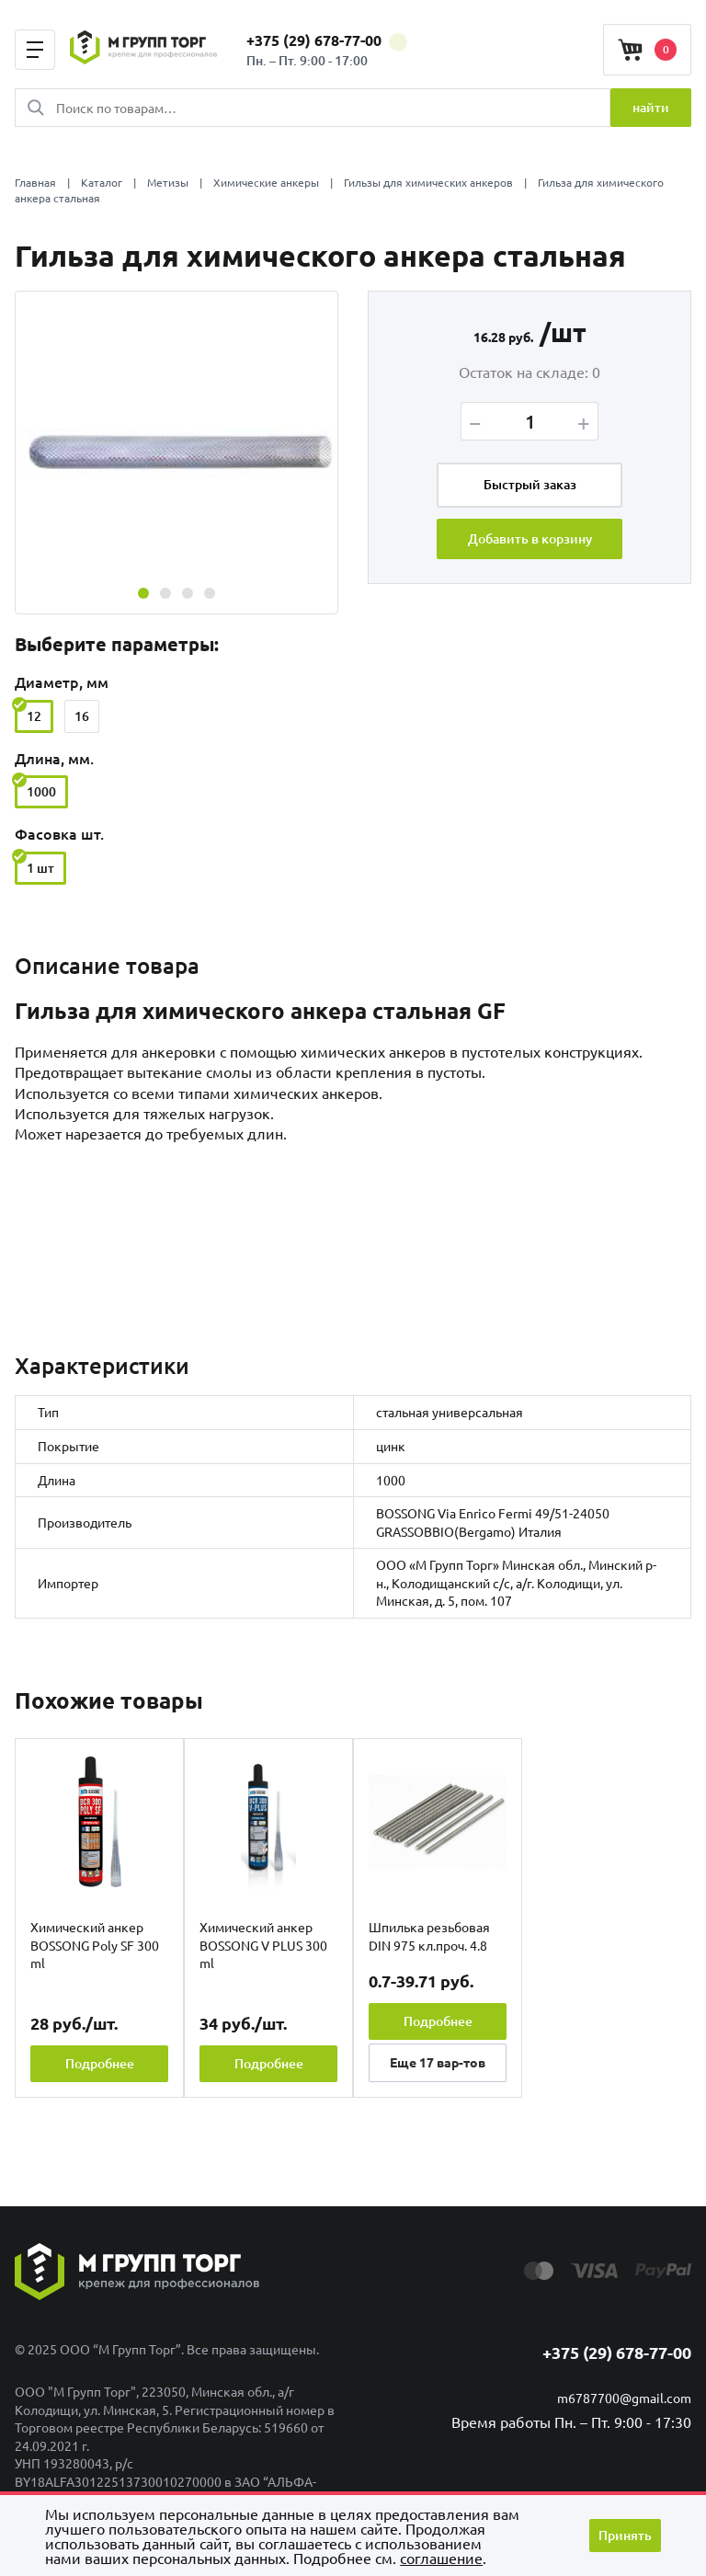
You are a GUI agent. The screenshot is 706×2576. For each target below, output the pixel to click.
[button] (143, 593)
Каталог (101, 182)
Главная (35, 182)
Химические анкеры (266, 182)
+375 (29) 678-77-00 (326, 40)
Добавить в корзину (530, 538)
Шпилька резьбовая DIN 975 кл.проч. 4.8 (429, 1935)
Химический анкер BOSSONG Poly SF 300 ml (94, 1944)
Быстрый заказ (530, 485)
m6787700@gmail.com (624, 2397)
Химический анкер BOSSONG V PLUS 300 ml (263, 1944)
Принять (625, 2535)
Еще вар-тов (437, 2062)
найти (650, 107)
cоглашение (441, 2557)
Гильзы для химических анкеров (428, 182)
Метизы (167, 182)
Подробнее (99, 2063)
